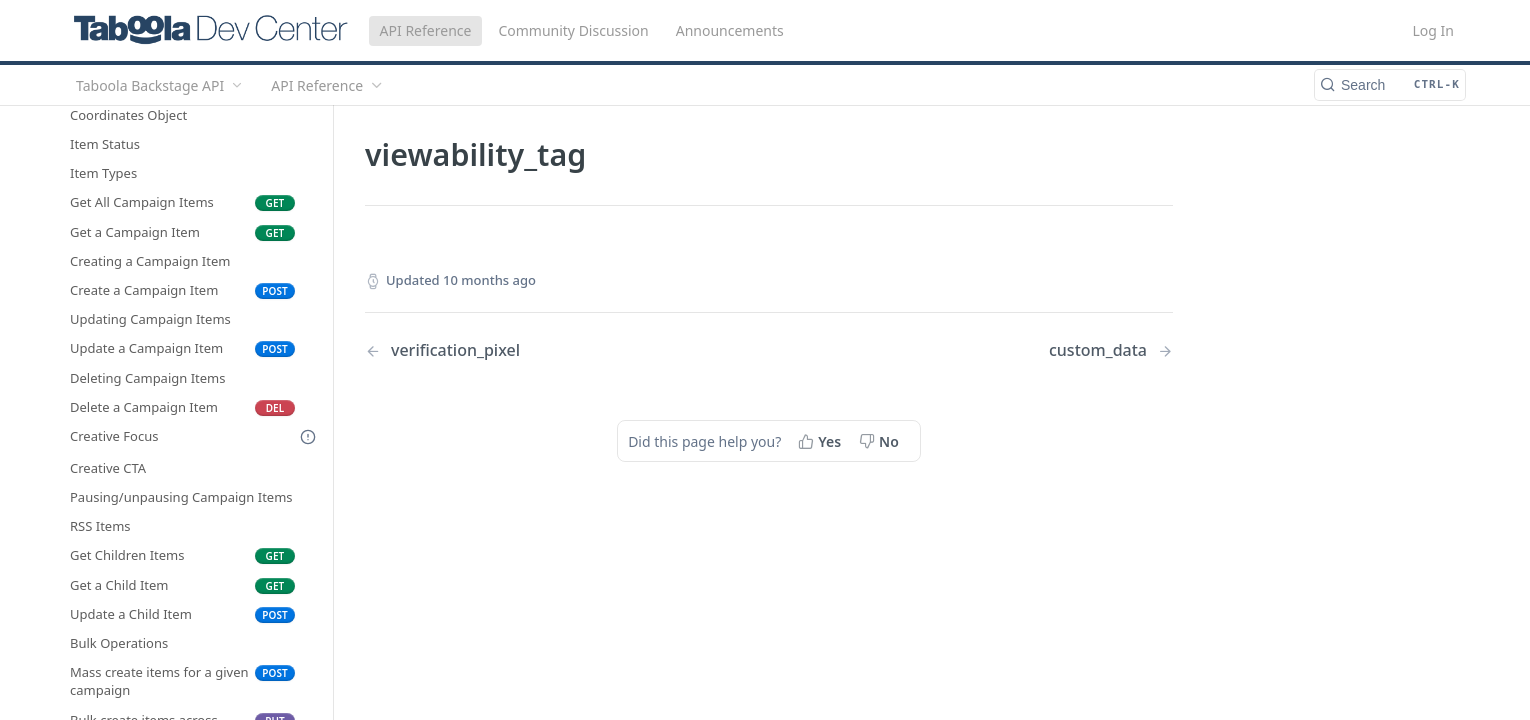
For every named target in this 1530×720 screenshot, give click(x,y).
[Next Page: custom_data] (1111, 350)
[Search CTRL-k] (1390, 85)
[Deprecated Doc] (308, 437)
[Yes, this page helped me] (821, 441)
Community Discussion (573, 30)
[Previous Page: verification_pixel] (538, 350)
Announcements (730, 30)
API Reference (426, 30)
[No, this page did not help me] (881, 441)
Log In (1433, 30)
